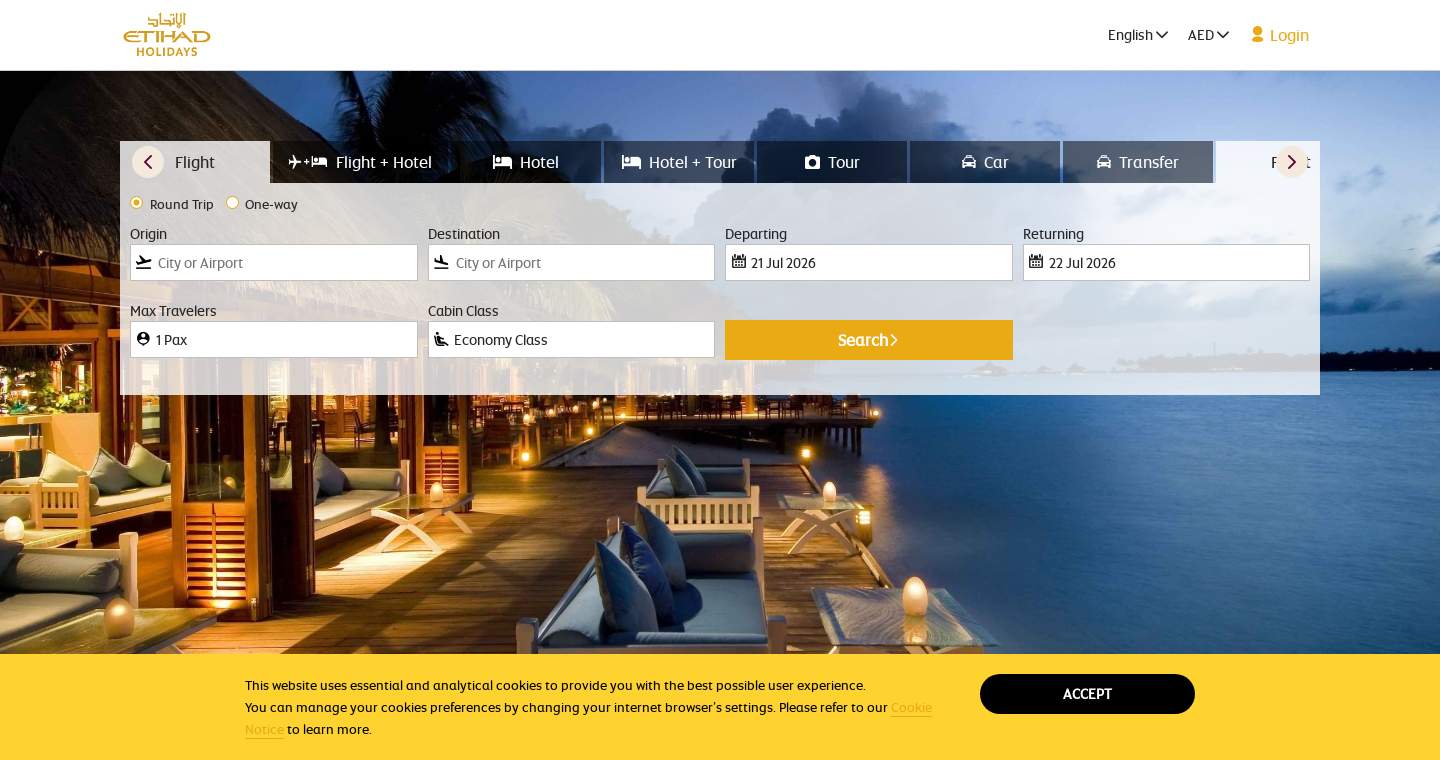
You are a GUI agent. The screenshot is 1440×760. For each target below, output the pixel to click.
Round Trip (182, 204)
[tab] (195, 162)
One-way (271, 204)
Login (1279, 35)
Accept (1087, 693)
